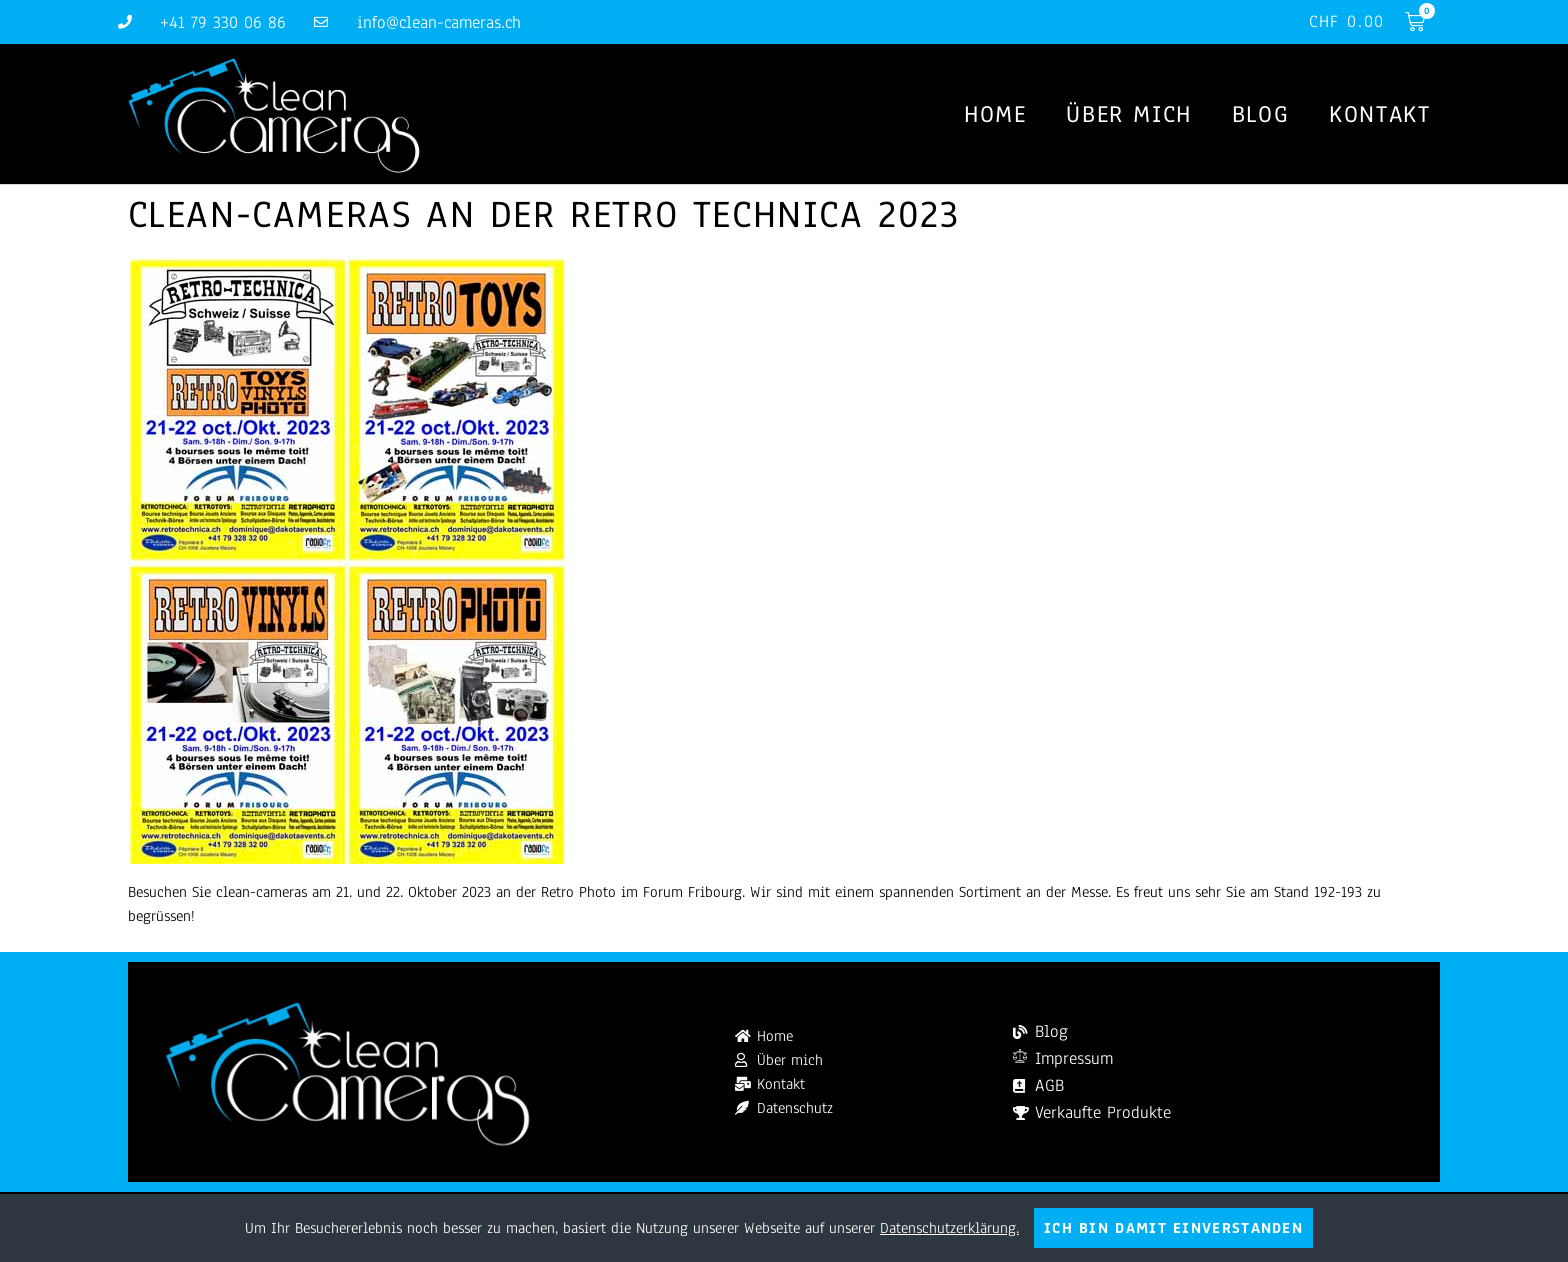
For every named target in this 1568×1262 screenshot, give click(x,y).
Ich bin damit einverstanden (1173, 1228)
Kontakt (1379, 114)
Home (995, 114)
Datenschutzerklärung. (949, 1228)
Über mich (1128, 114)
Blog (1260, 114)
